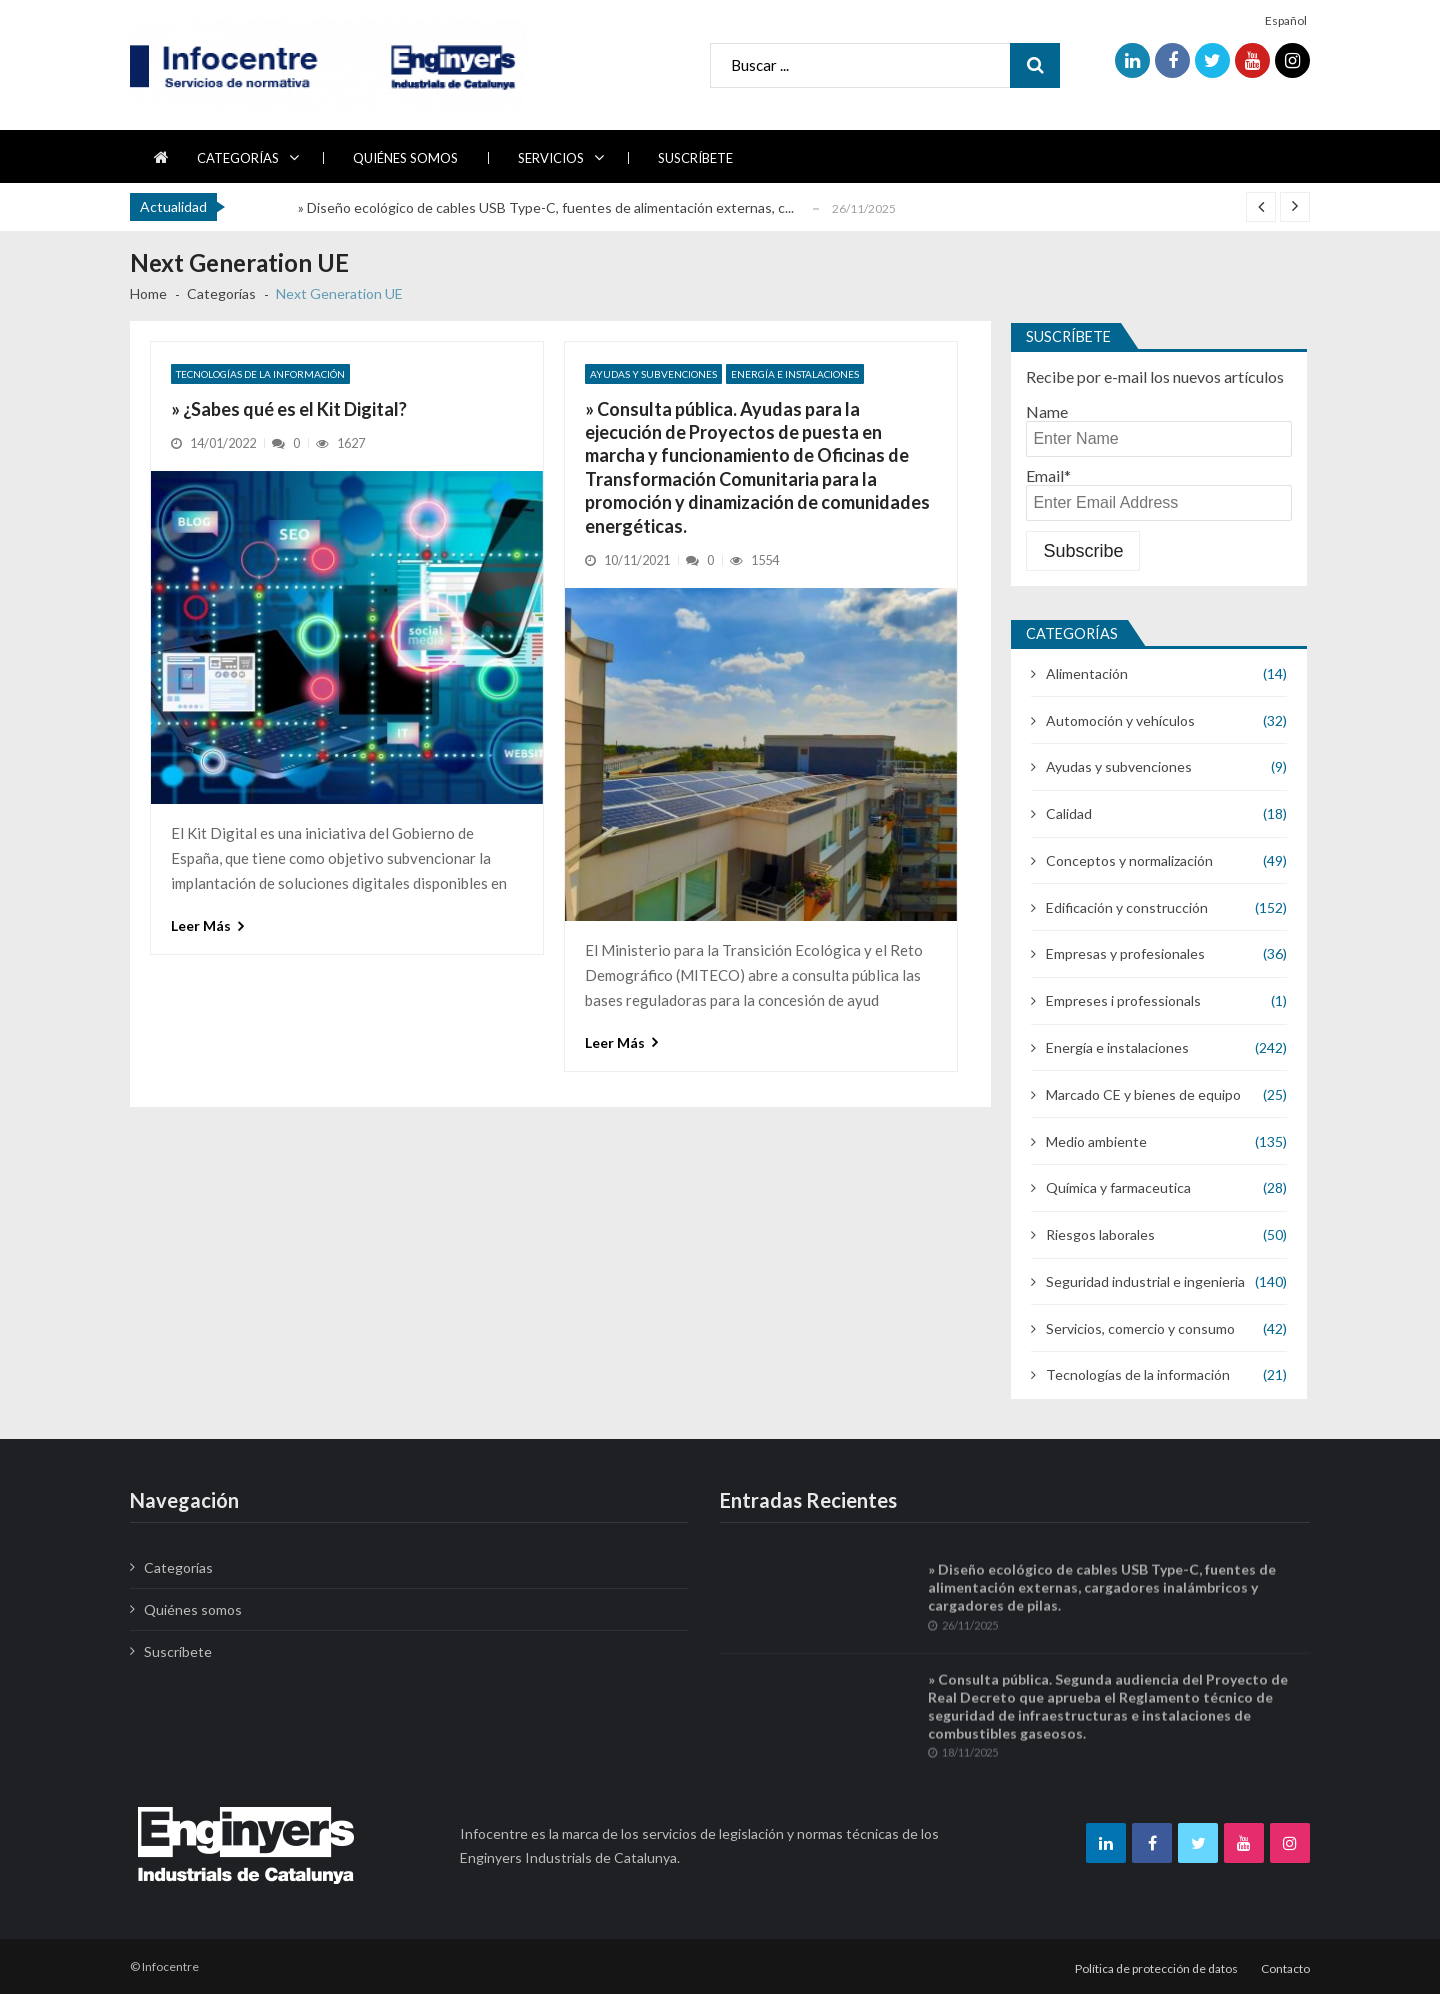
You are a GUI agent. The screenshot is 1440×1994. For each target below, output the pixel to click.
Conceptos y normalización (1129, 860)
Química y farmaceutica (1118, 1187)
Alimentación (1087, 673)
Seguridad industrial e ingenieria (1145, 1281)
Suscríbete (695, 158)
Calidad (1069, 813)
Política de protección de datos (1156, 1968)
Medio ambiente (1096, 1141)
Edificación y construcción (1127, 907)
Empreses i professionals (1123, 1000)
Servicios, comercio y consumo (1140, 1328)
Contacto (1285, 1968)
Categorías (238, 158)
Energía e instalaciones (795, 374)
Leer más (201, 925)
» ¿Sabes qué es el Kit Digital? (289, 409)
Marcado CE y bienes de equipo (1143, 1094)
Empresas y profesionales (1125, 953)
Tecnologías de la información (260, 374)
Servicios (551, 158)
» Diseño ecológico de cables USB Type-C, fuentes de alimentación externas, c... (546, 207)
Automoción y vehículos (1120, 720)
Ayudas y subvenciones (653, 374)
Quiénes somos (405, 158)
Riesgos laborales (1100, 1234)
